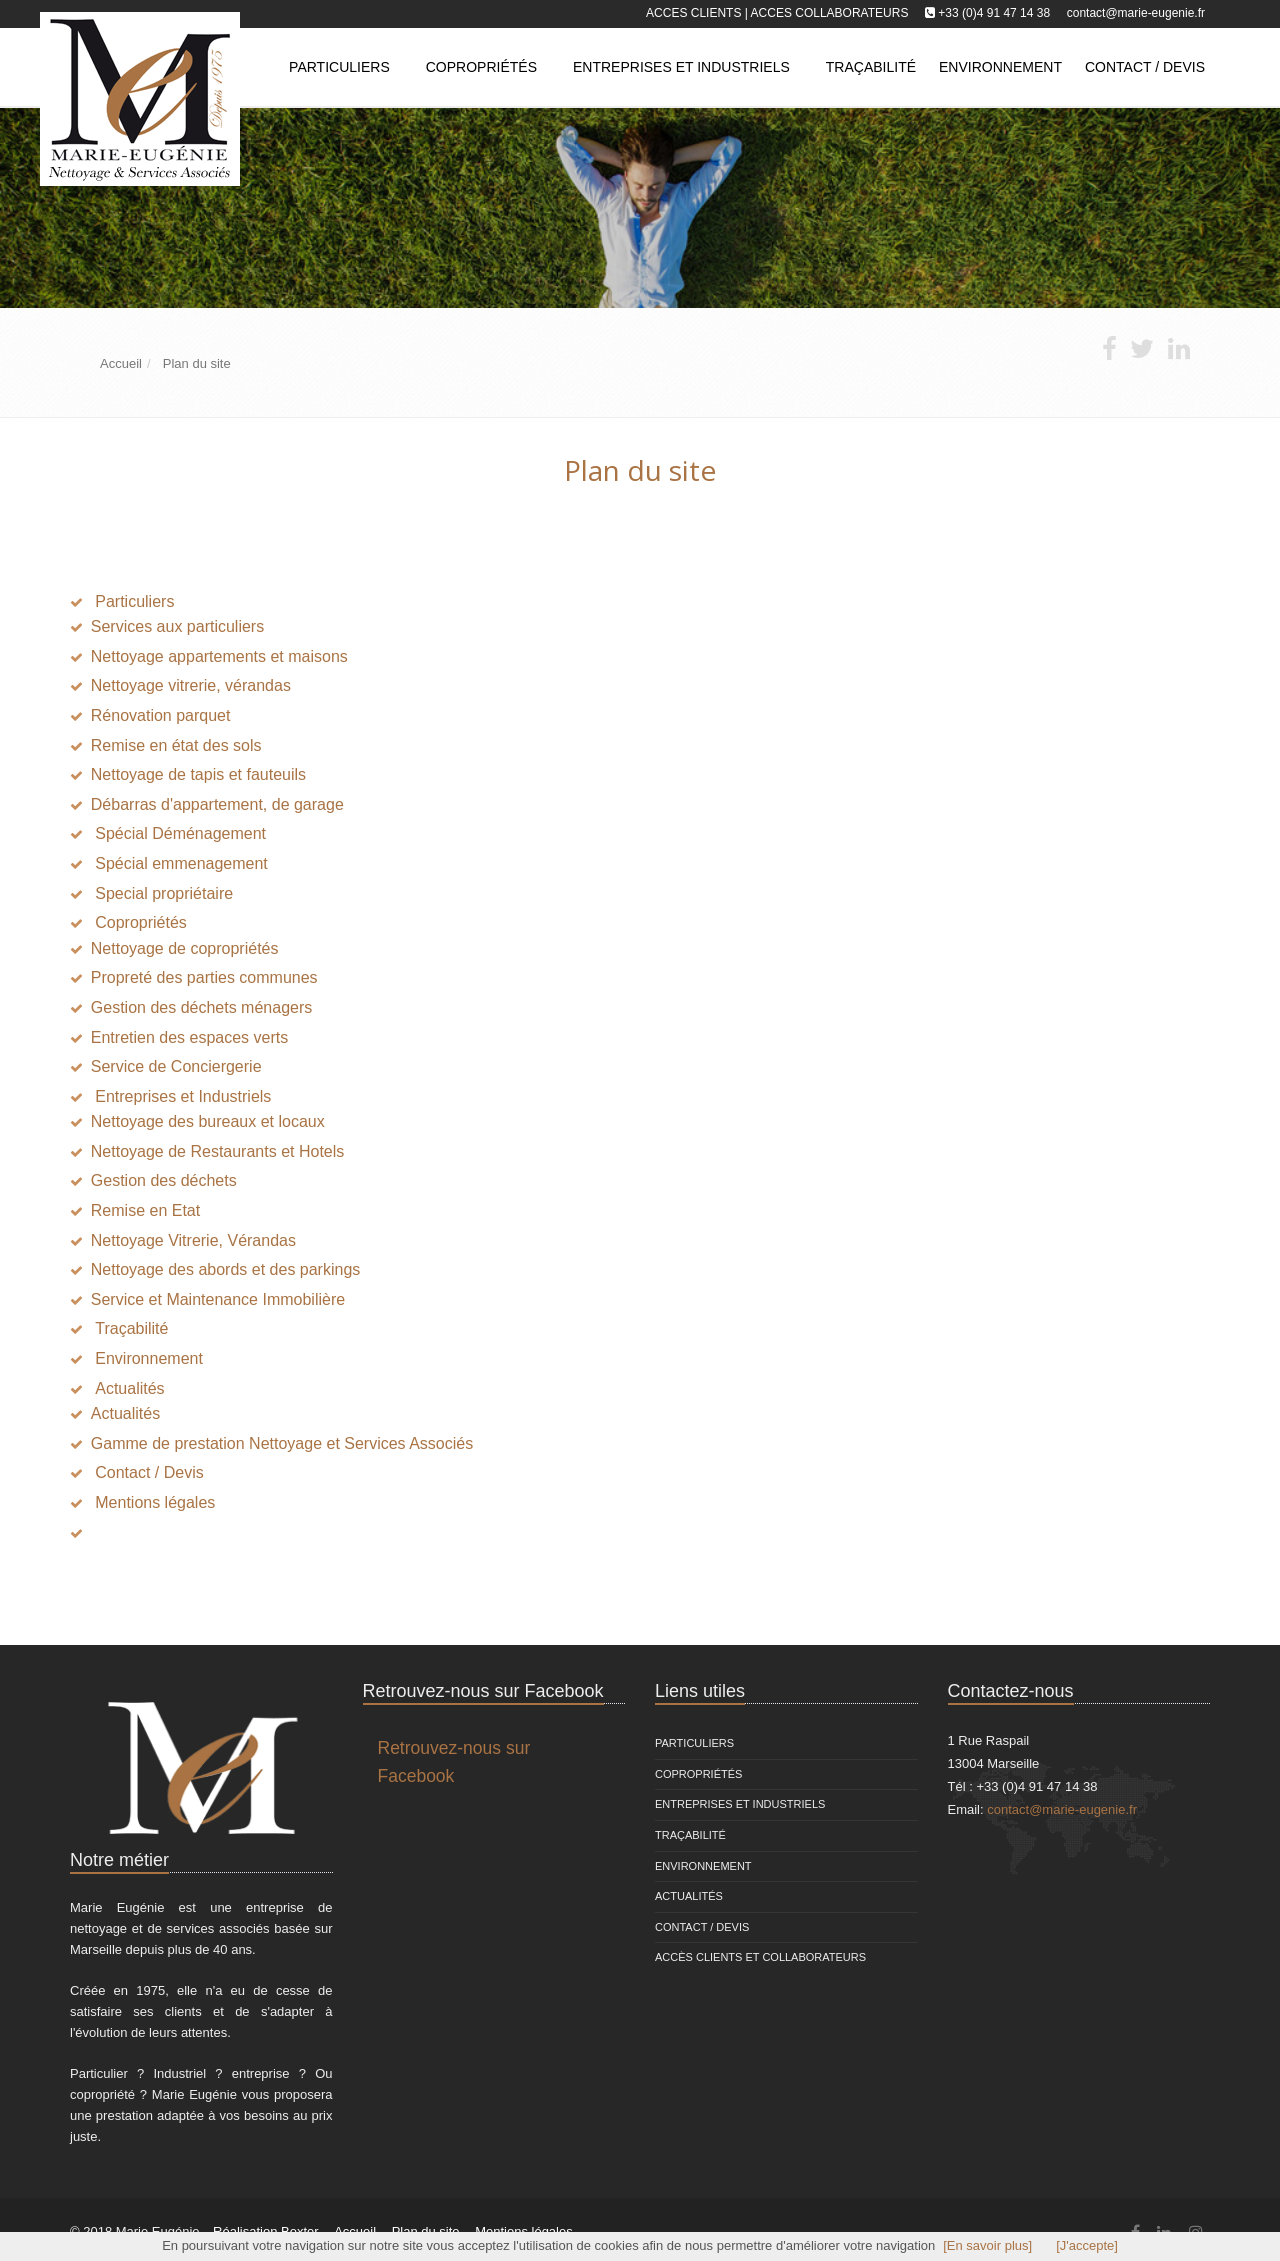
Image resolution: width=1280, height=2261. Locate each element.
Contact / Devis (702, 1927)
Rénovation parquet (161, 715)
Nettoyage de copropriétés (185, 948)
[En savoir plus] (987, 2245)
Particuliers (339, 67)
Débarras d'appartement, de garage (217, 804)
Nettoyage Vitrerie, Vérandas (193, 1240)
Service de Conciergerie (176, 1066)
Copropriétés (481, 67)
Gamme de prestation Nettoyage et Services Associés (282, 1443)
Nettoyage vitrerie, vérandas (191, 685)
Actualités (125, 1413)
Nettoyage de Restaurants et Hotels (217, 1151)
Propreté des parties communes (204, 977)
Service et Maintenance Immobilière (218, 1299)
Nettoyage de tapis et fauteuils (198, 774)
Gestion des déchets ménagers (201, 1007)
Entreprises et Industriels (681, 67)
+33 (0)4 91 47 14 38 (994, 13)
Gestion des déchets (164, 1180)
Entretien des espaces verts (189, 1037)
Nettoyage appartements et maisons (219, 656)
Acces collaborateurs (830, 13)
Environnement (703, 1866)
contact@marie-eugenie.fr (1136, 13)
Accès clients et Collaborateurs (760, 1957)
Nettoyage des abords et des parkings (226, 1269)
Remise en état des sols (176, 745)
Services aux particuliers (177, 626)
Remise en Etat (145, 1210)
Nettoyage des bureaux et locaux (208, 1121)
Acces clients (693, 13)
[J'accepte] (1087, 2245)
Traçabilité (690, 1835)
